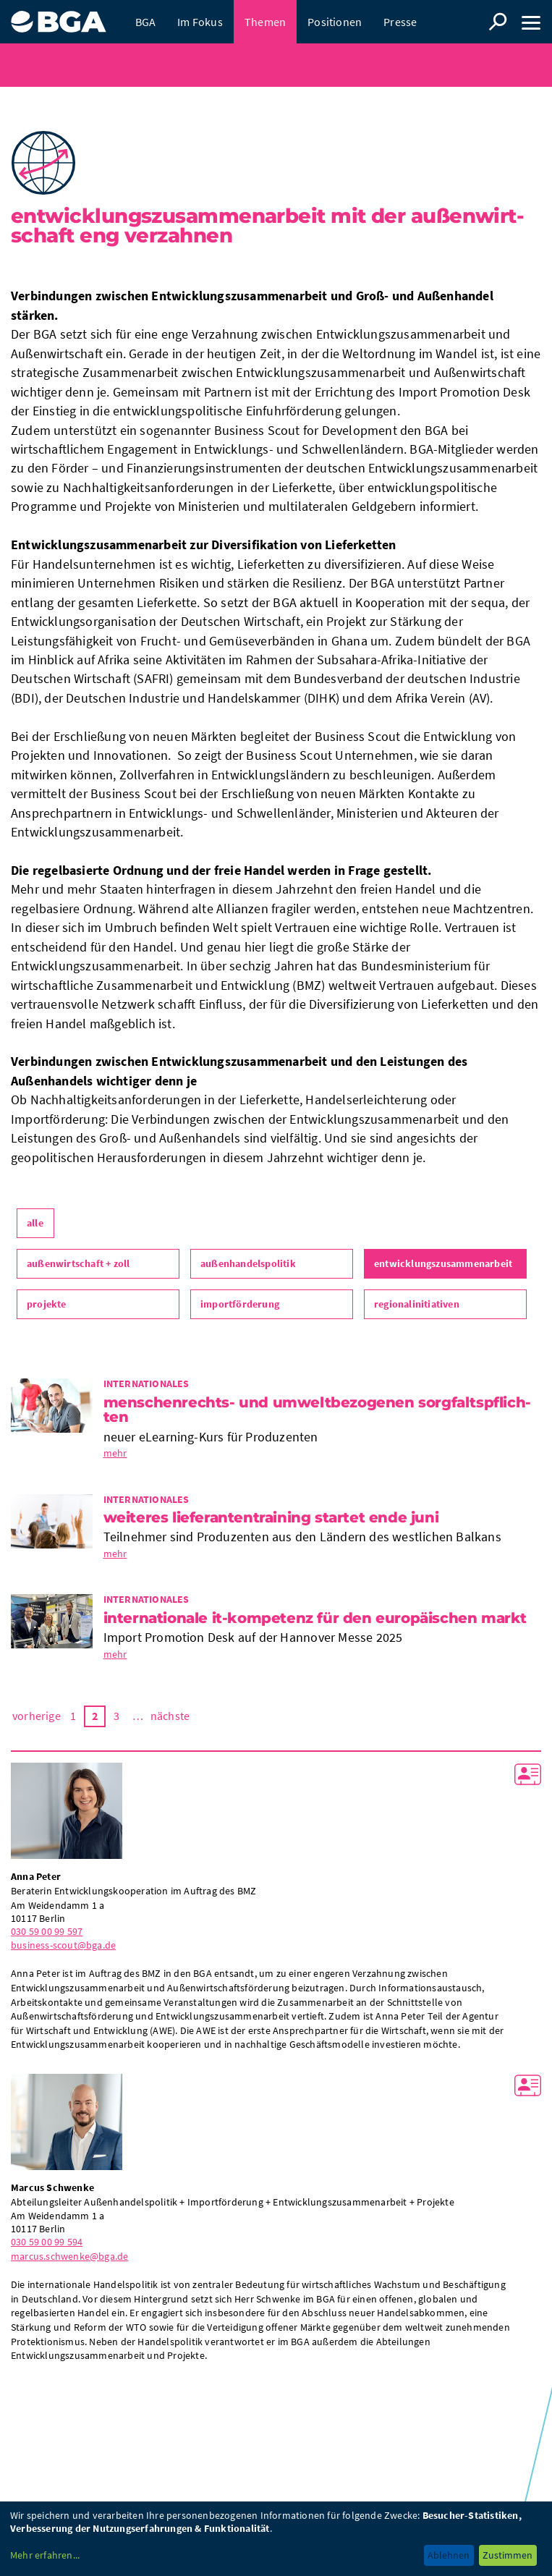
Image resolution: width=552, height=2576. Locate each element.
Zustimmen (507, 2555)
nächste (170, 1715)
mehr (115, 1452)
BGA (145, 21)
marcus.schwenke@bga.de (69, 2256)
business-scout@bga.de (63, 1945)
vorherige (36, 1715)
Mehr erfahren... (45, 2555)
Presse (400, 21)
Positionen (334, 21)
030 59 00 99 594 (46, 2241)
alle (35, 1222)
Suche (497, 21)
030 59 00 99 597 (46, 1931)
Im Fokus (200, 21)
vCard (528, 1774)
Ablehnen (449, 2555)
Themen (265, 21)
